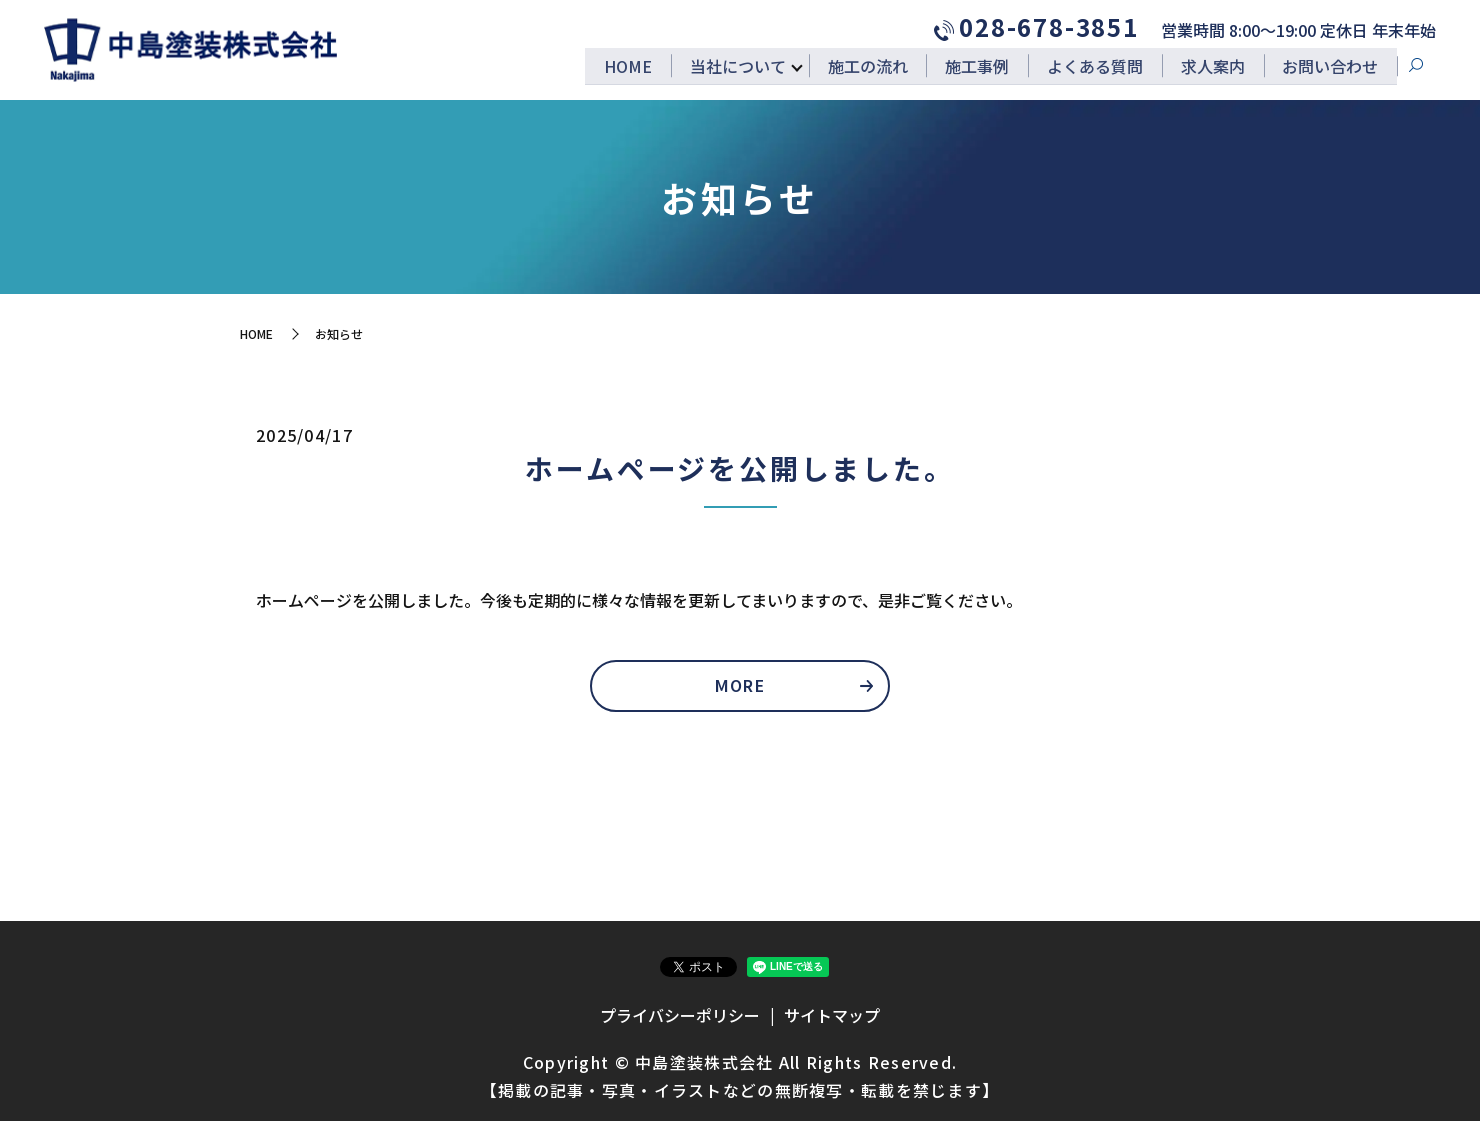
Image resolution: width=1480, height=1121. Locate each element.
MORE (740, 685)
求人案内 (1212, 66)
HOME (623, 66)
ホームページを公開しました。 (739, 468)
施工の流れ (865, 66)
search (1416, 67)
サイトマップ (832, 1015)
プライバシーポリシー (680, 1015)
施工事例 (975, 66)
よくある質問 (1093, 66)
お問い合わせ (1330, 66)
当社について (733, 66)
